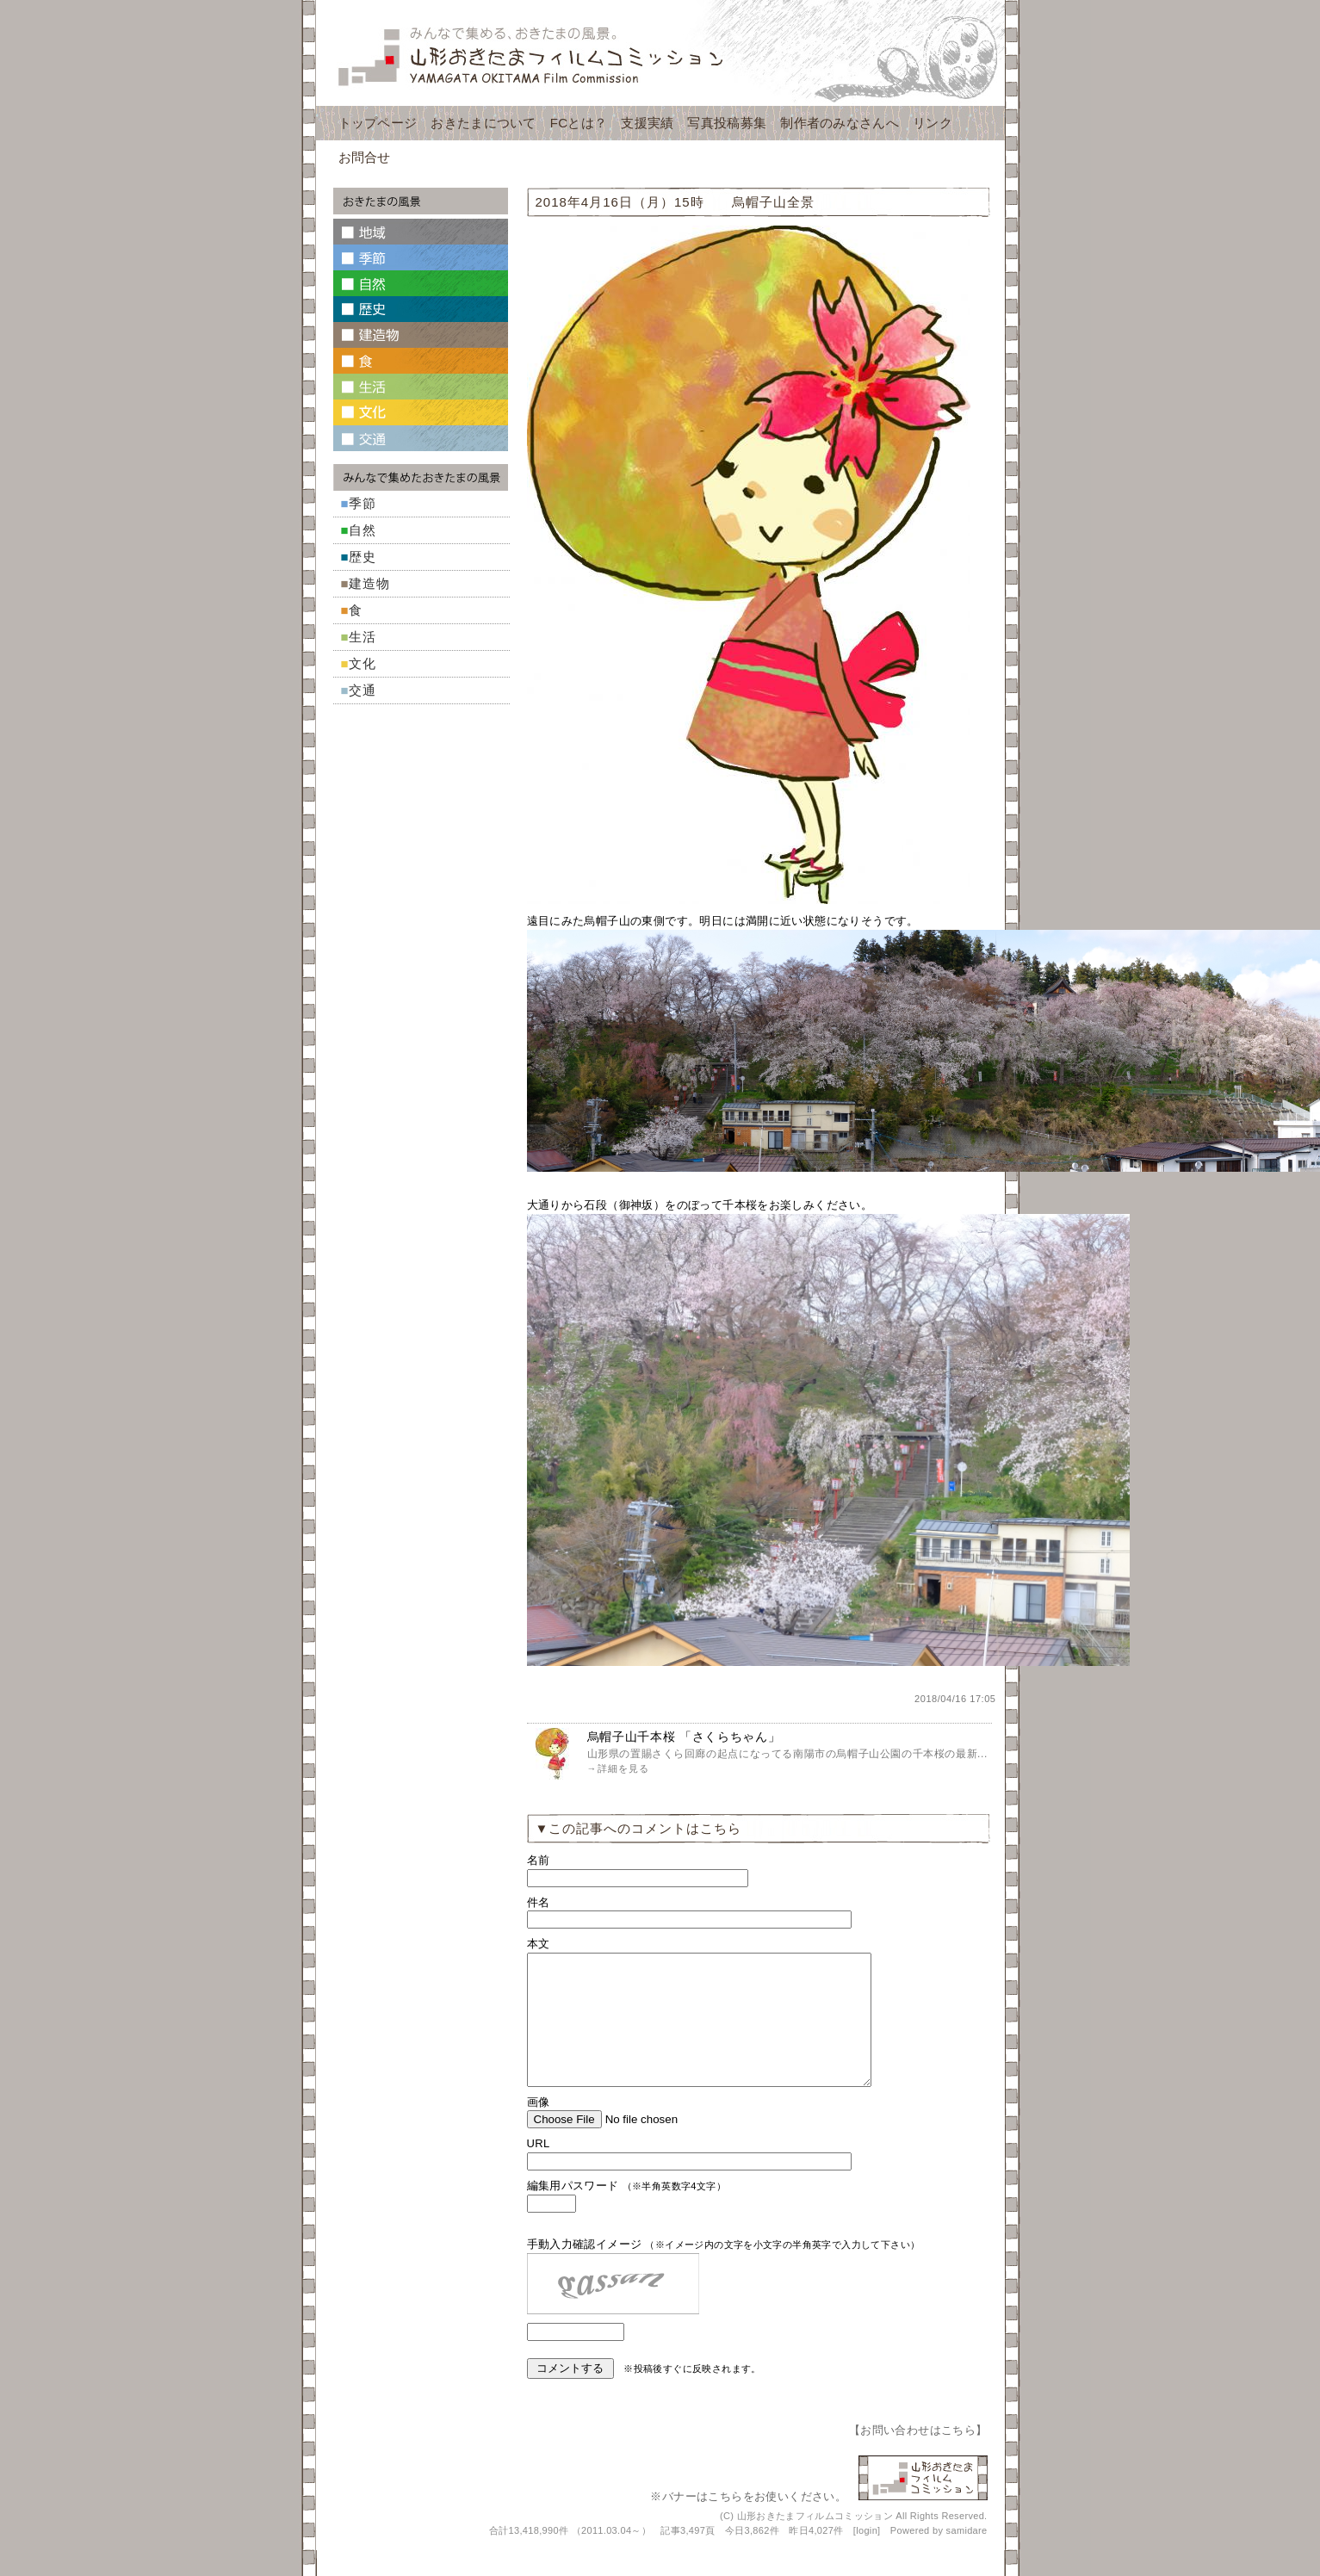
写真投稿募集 (726, 122)
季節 (362, 503)
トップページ (378, 122)
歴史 (362, 556)
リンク (932, 122)
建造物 (369, 583)
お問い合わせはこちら (918, 2455)
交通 (362, 690)
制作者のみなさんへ (839, 122)
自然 (362, 530)
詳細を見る (623, 1768)
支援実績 (647, 122)
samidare (967, 2556)
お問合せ (364, 157)
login (866, 2556)
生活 (362, 636)
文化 (362, 663)
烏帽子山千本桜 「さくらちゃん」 (684, 1736)
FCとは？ (579, 122)
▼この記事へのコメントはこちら (639, 1828)
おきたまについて (483, 122)
